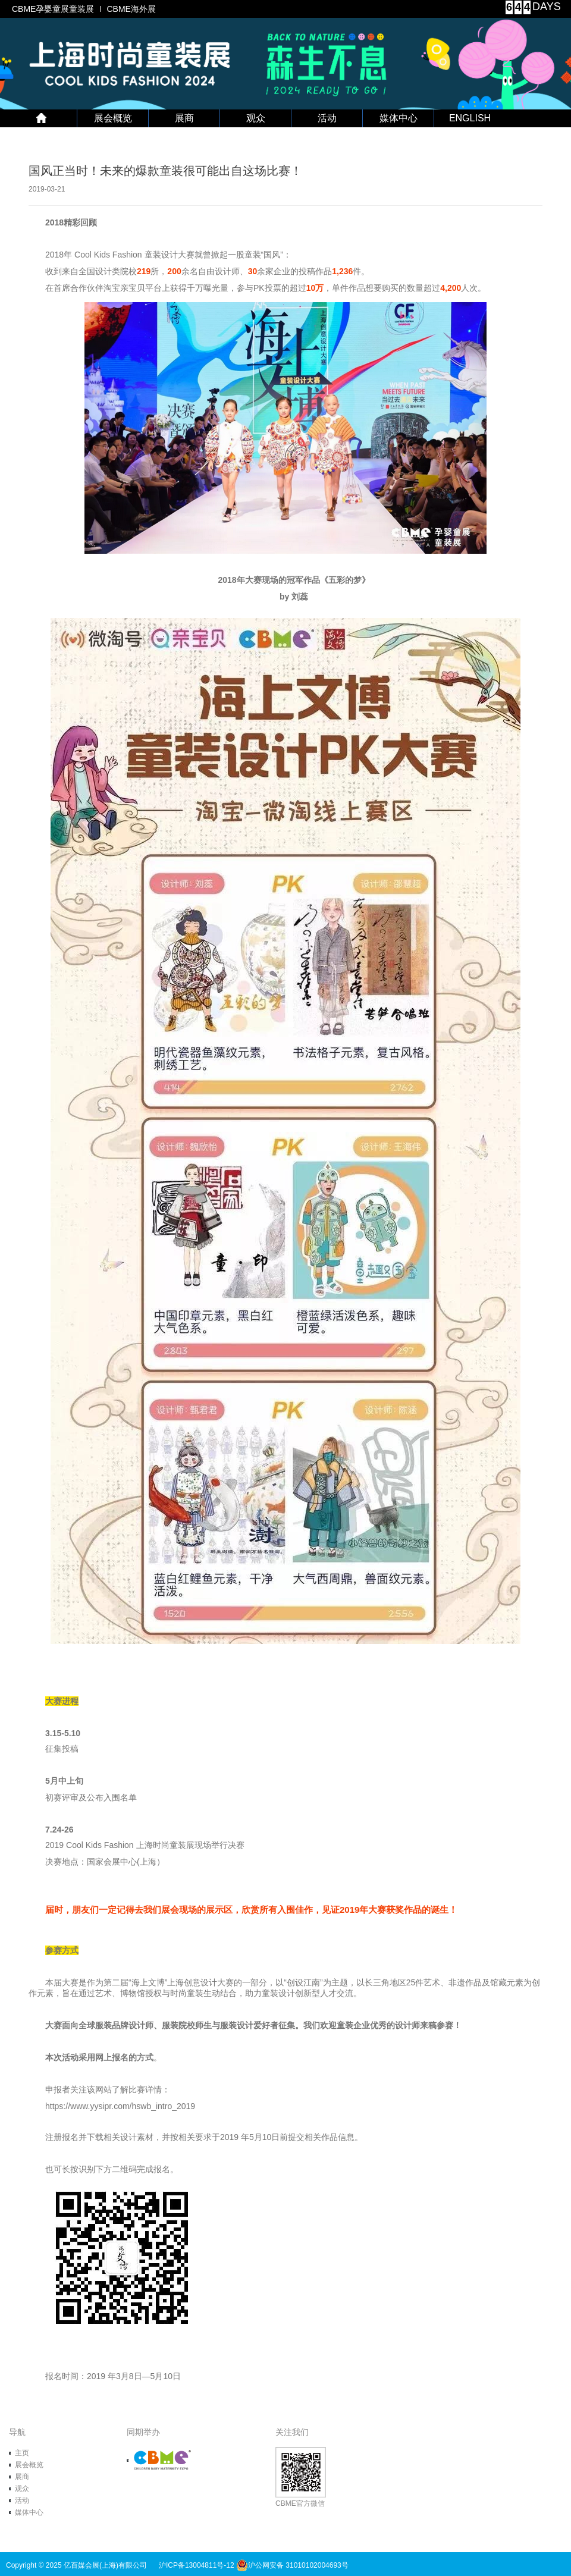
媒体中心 (398, 118)
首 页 (41, 118)
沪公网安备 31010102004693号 (292, 2565)
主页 (22, 2453)
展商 (184, 118)
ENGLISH (470, 118)
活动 (327, 118)
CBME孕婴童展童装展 (53, 9)
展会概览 (113, 118)
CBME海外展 (130, 9)
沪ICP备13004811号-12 (196, 2565)
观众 (255, 118)
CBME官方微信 (300, 2477)
